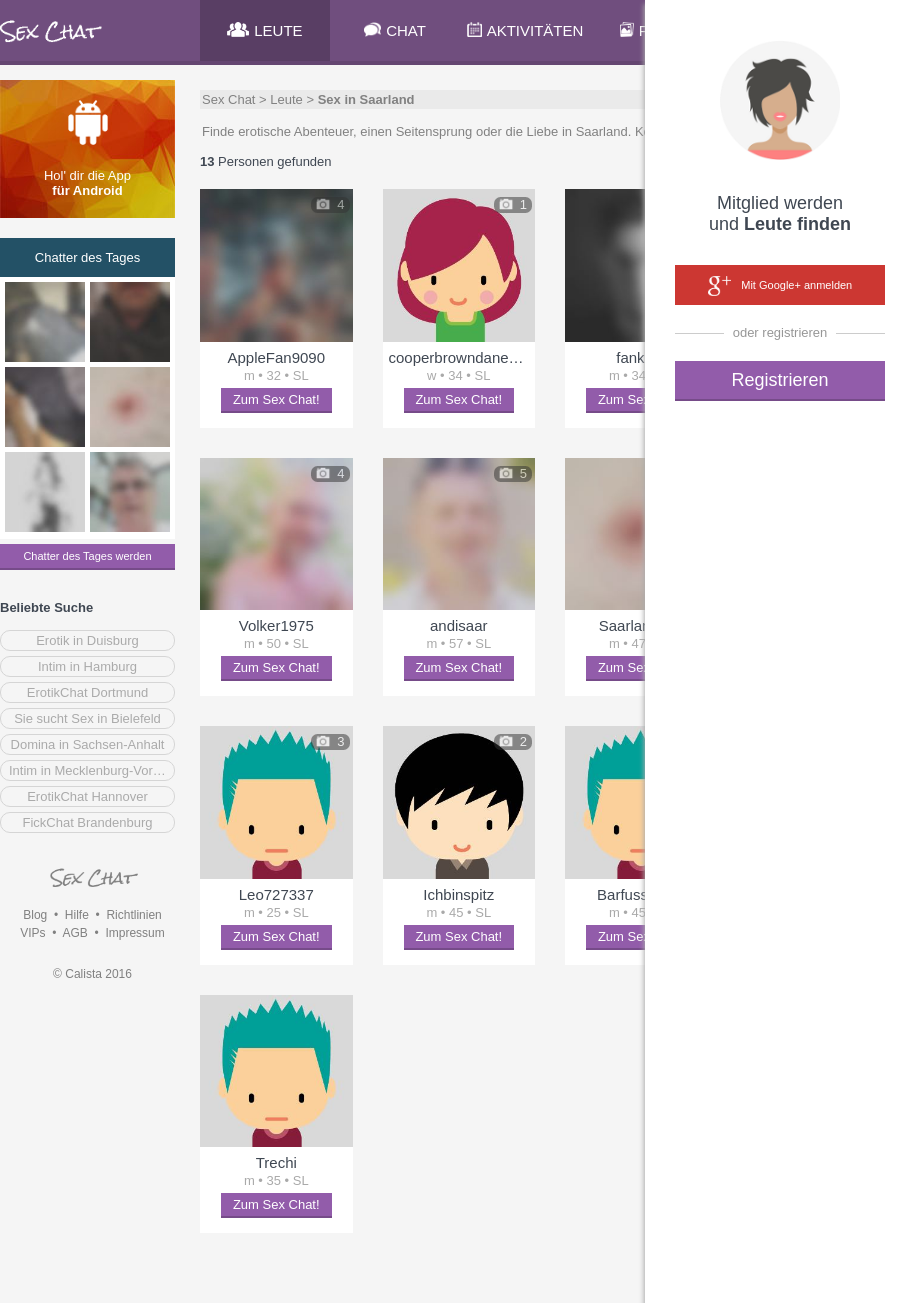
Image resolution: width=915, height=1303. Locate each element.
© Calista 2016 (92, 974)
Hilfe (77, 915)
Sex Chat (228, 99)
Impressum (134, 933)
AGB (74, 933)
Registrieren (779, 380)
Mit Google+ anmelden (780, 286)
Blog (35, 915)
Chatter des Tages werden (87, 556)
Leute (286, 99)
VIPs (32, 933)
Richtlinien (133, 915)
